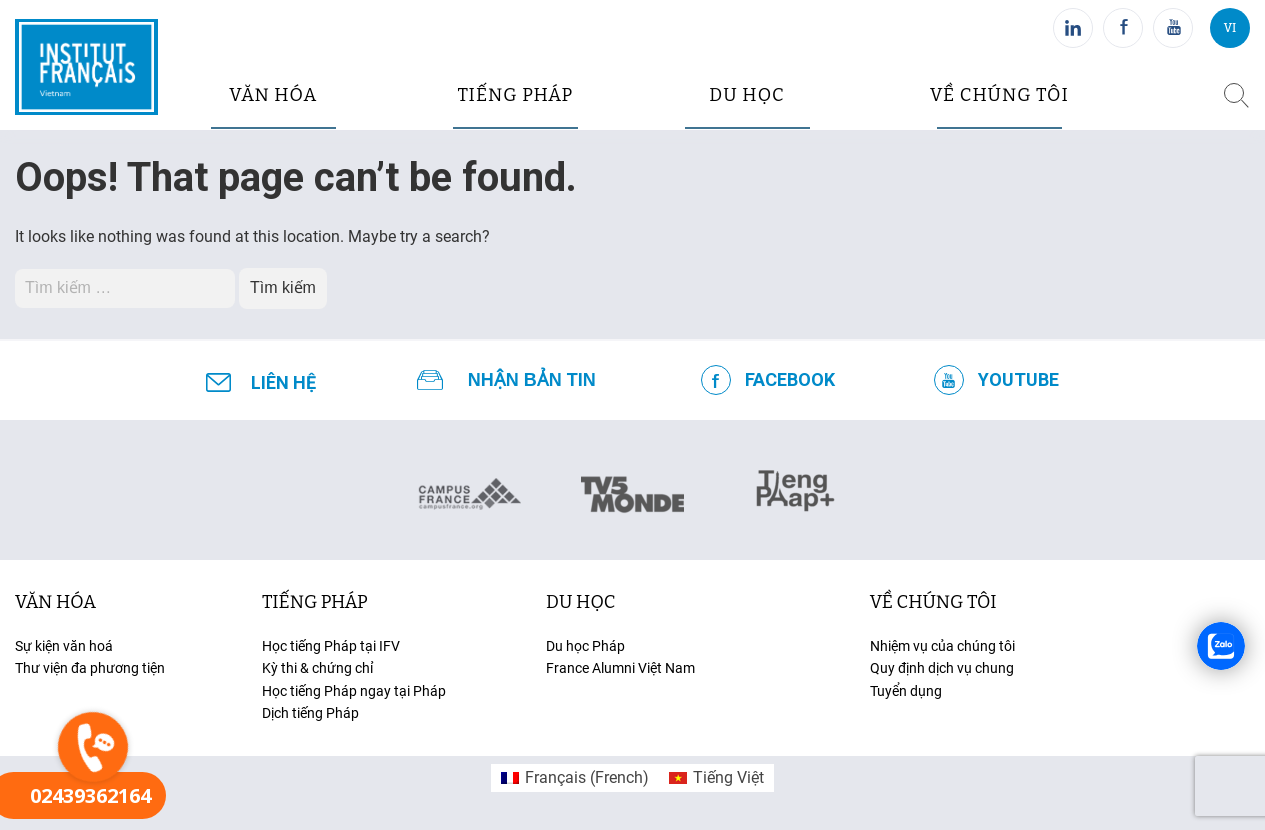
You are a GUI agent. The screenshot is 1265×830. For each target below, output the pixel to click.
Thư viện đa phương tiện (90, 668)
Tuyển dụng (906, 691)
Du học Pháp (585, 646)
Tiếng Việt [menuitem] (728, 777)
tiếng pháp (515, 95)
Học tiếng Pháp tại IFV (331, 646)
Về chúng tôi (999, 95)
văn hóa (273, 95)
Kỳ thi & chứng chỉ (317, 668)
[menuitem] (575, 778)
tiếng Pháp (315, 602)
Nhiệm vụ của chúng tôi (942, 646)
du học (746, 95)
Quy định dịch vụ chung (942, 668)
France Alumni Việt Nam (620, 668)
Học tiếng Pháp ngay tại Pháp (354, 691)
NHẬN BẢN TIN (532, 380)
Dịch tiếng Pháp (310, 713)
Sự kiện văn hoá (64, 646)
